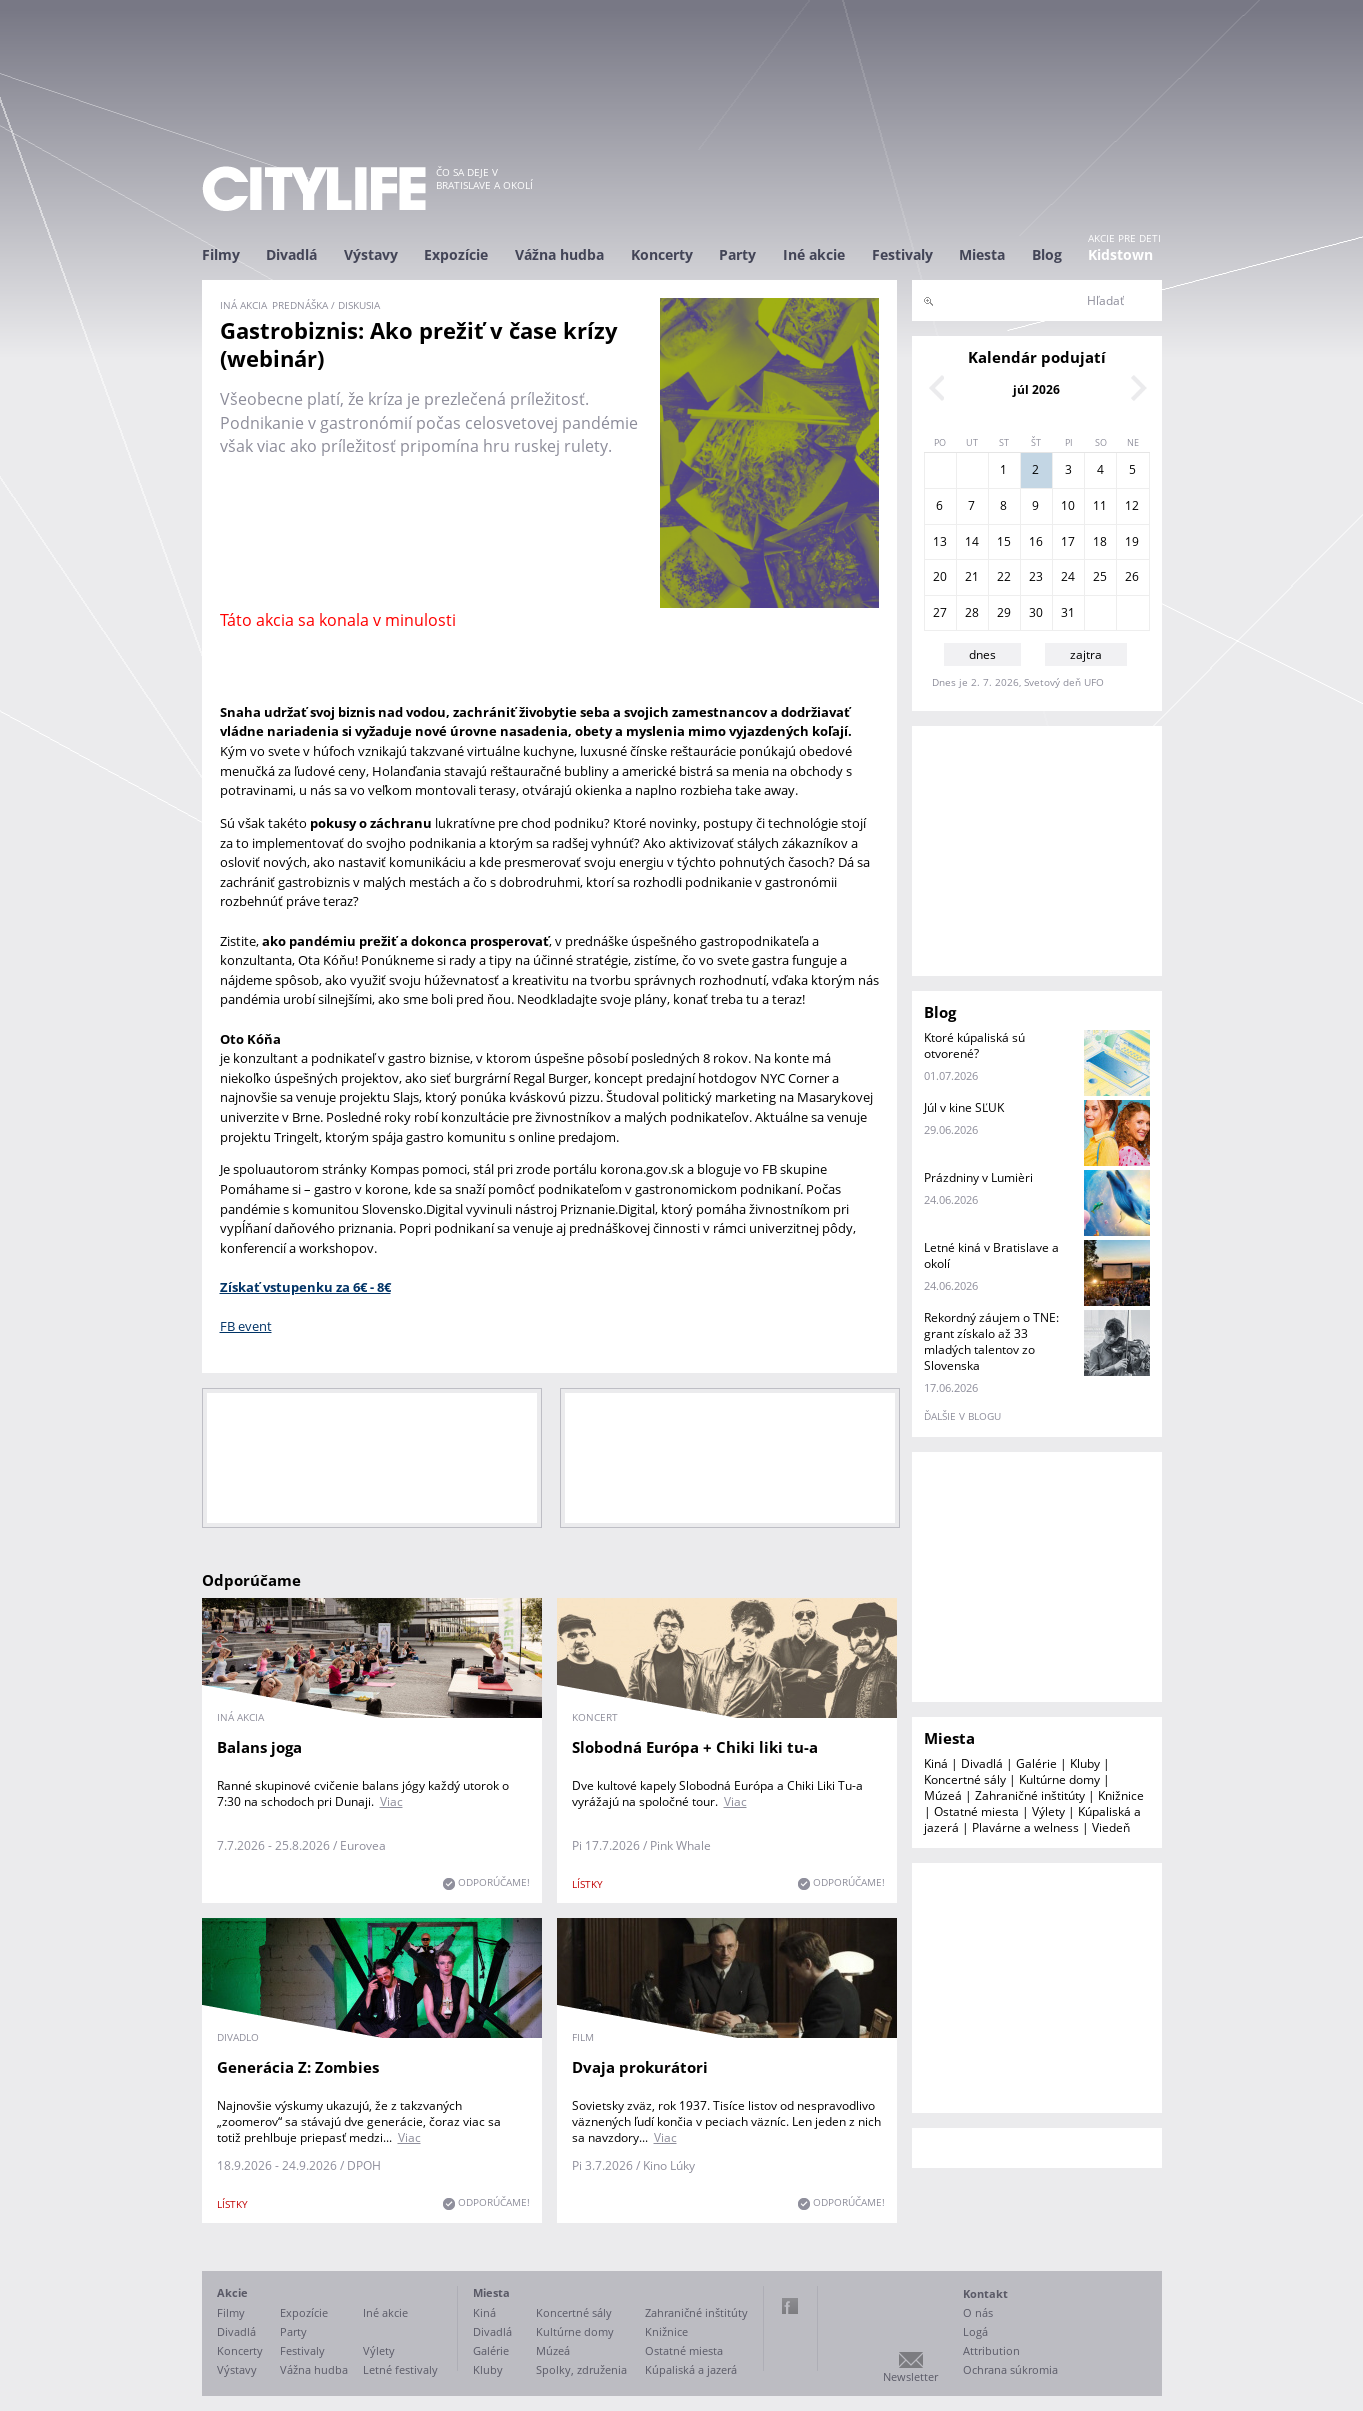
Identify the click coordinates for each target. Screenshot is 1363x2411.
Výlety (1048, 1811)
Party (737, 254)
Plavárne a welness (1025, 1827)
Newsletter (910, 2376)
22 (1004, 576)
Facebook (790, 2306)
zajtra (1086, 654)
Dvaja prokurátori (640, 2067)
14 (972, 541)
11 (1100, 505)
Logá (975, 2331)
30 (1036, 612)
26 (1132, 576)
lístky (587, 1884)
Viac (391, 1801)
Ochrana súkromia (1010, 2369)
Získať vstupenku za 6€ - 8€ (305, 1287)
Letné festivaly (400, 2369)
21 (972, 576)
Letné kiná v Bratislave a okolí (991, 1255)
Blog (1047, 254)
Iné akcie (814, 254)
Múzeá (943, 1795)
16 (1036, 541)
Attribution (991, 2350)
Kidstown (1120, 254)
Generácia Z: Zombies (298, 2067)
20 (940, 576)
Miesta (982, 254)
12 (1132, 505)
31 (1068, 612)
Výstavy (371, 254)
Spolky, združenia (581, 2369)
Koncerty (662, 254)
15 (1004, 541)
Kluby (1085, 1763)
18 (1100, 541)
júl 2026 (1036, 389)
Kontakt (985, 2293)
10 (1068, 505)
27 (940, 612)
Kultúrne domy (1059, 1779)
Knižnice (1121, 1795)
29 (1004, 612)
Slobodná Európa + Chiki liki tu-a (695, 1747)
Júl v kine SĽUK (964, 1107)
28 (972, 612)
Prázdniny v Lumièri (978, 1177)
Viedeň (1111, 1827)
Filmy (221, 254)
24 (1068, 576)
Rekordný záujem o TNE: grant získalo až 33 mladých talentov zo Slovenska (991, 1341)
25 (1100, 576)
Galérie (1036, 1763)
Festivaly (902, 254)
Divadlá (291, 254)
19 (1132, 541)
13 (940, 541)
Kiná (936, 1763)
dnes (982, 654)
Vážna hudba (559, 254)
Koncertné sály (965, 1779)
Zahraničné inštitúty (1030, 1795)
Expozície (456, 254)
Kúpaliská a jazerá (691, 2369)
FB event (246, 1326)
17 (1068, 541)
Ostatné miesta (976, 1811)
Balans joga (259, 1747)
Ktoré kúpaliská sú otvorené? (974, 1045)
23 (1036, 576)
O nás (978, 2312)
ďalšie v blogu (962, 1416)
